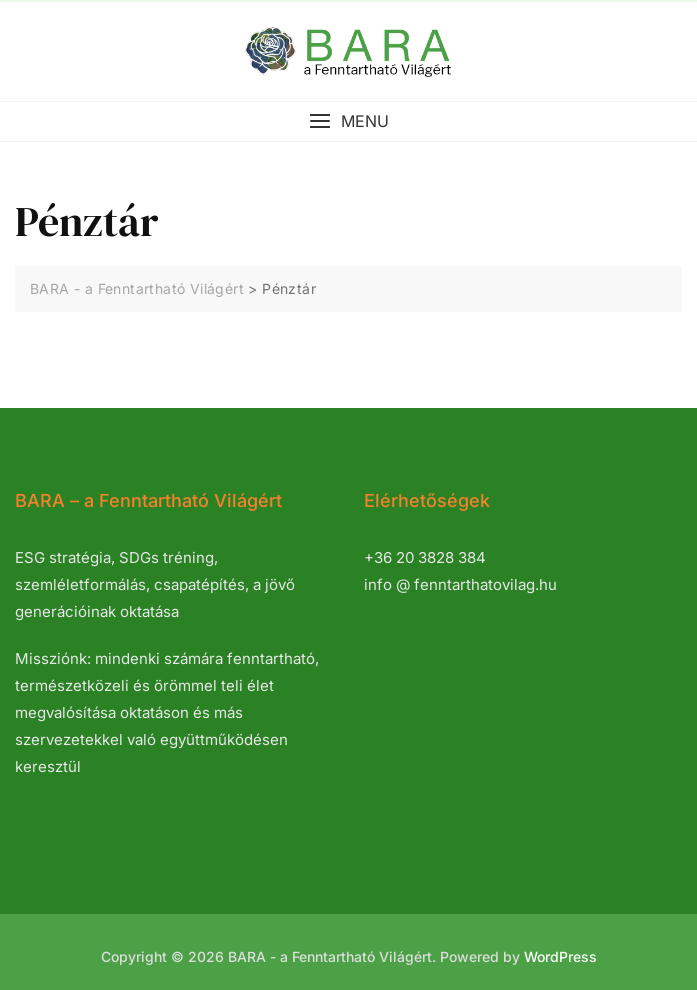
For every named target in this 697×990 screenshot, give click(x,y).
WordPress (560, 956)
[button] (348, 121)
